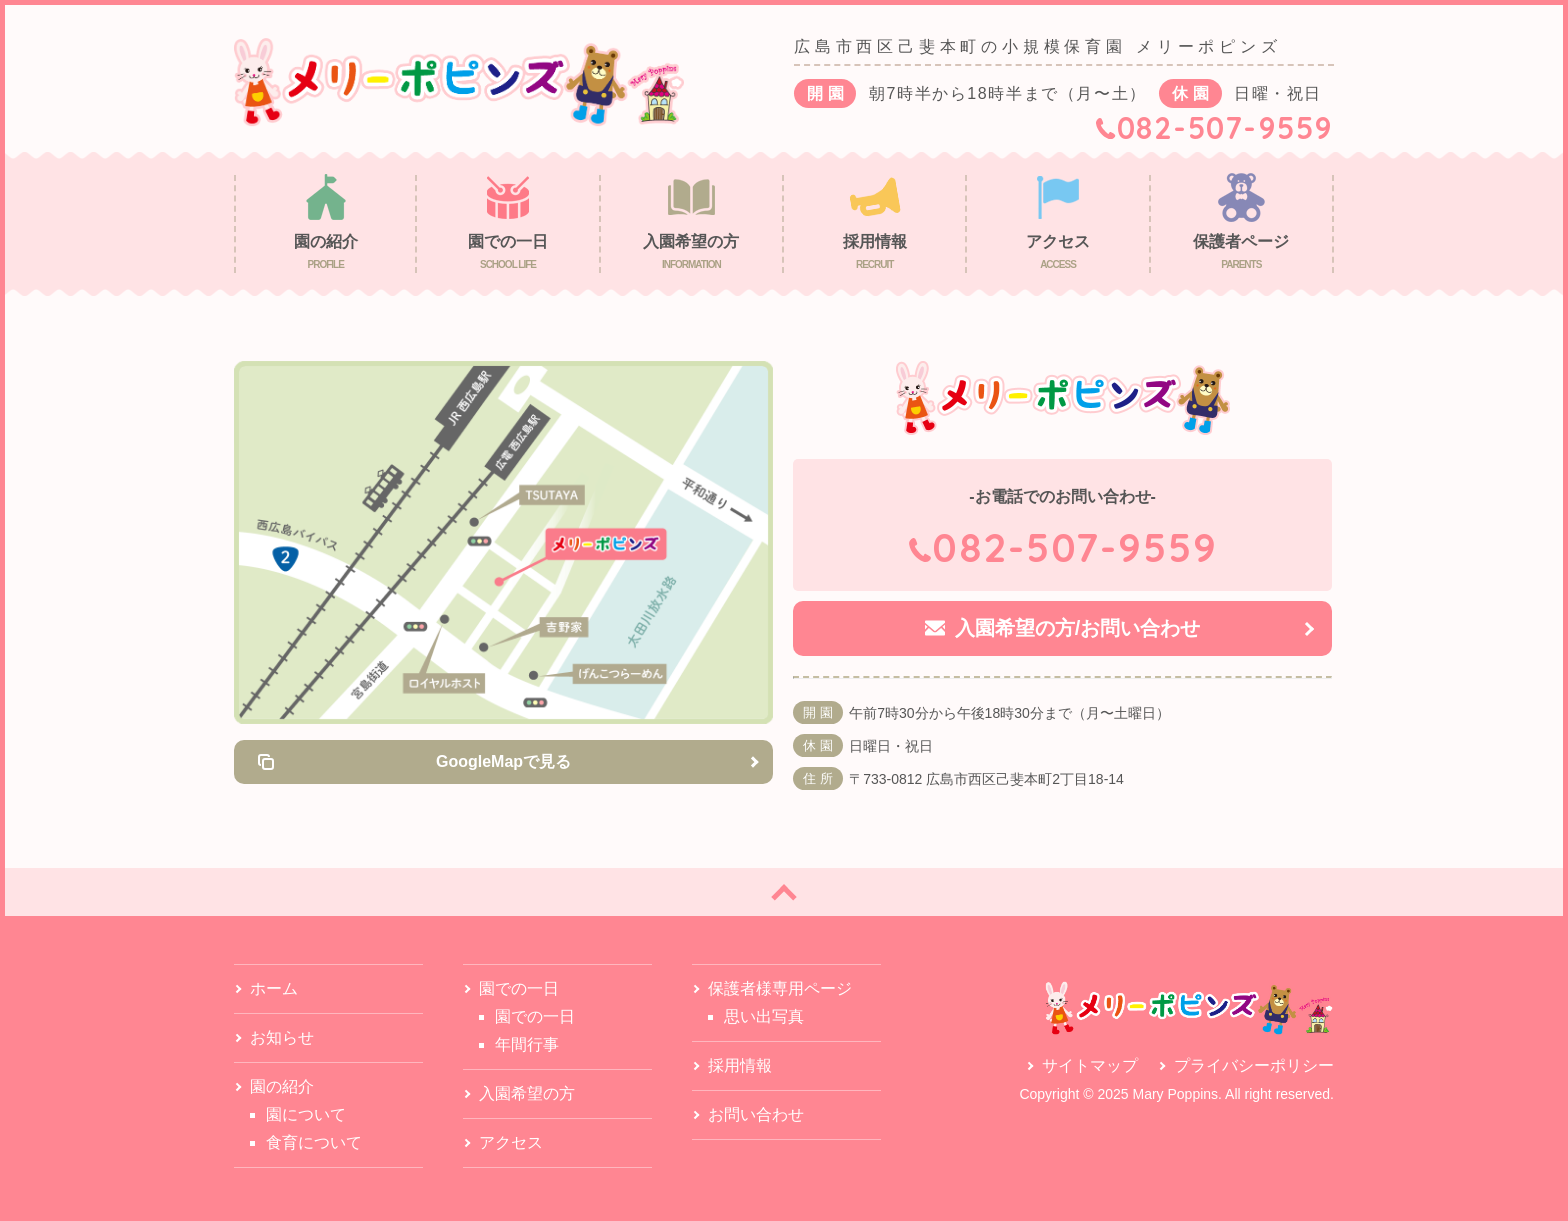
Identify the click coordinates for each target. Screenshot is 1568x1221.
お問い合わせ (756, 1114)
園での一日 (535, 1016)
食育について (314, 1142)
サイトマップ (1090, 1065)
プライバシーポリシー (1254, 1065)
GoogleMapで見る (503, 761)
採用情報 (740, 1065)
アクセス (511, 1142)
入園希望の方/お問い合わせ (1078, 628)
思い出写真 (764, 1016)
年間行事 (527, 1044)
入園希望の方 (527, 1093)
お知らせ (282, 1037)
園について (306, 1114)
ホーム (274, 988)
